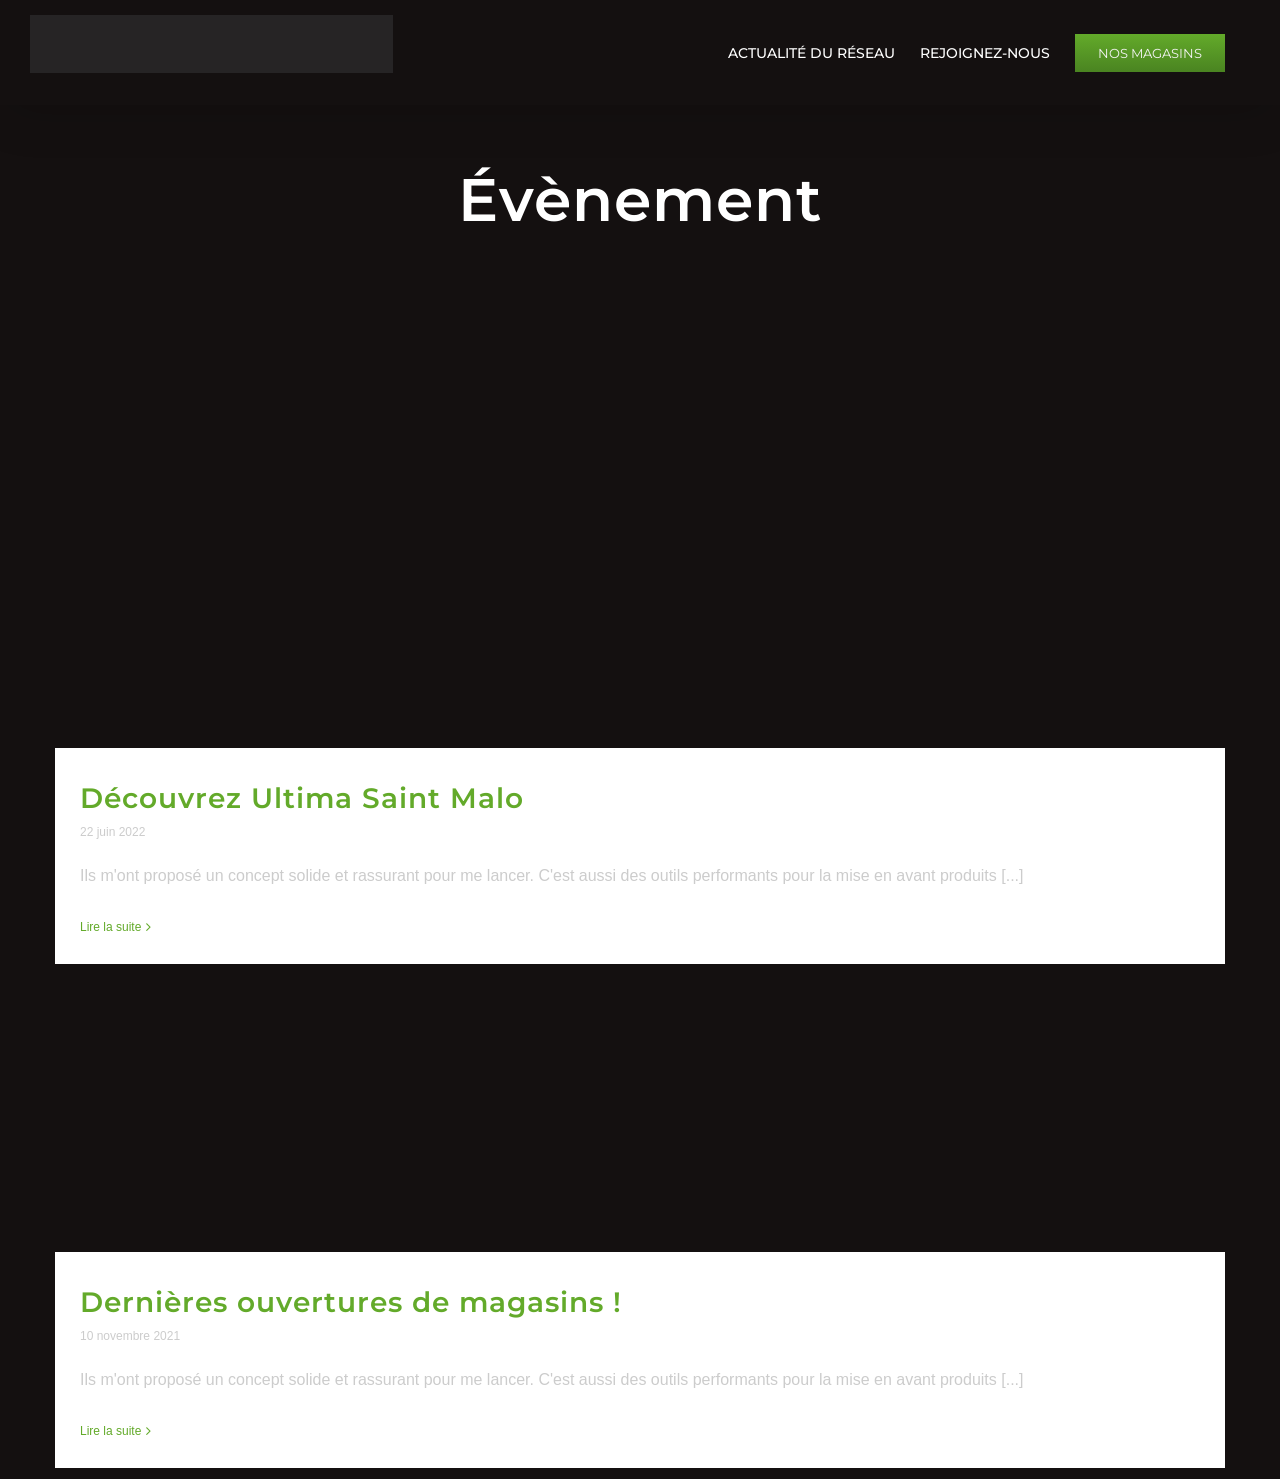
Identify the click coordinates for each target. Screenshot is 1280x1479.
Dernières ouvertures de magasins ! (351, 1302)
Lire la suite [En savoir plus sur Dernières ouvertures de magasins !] (110, 1431)
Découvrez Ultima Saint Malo (302, 798)
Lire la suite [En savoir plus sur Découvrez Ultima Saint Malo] (110, 927)
